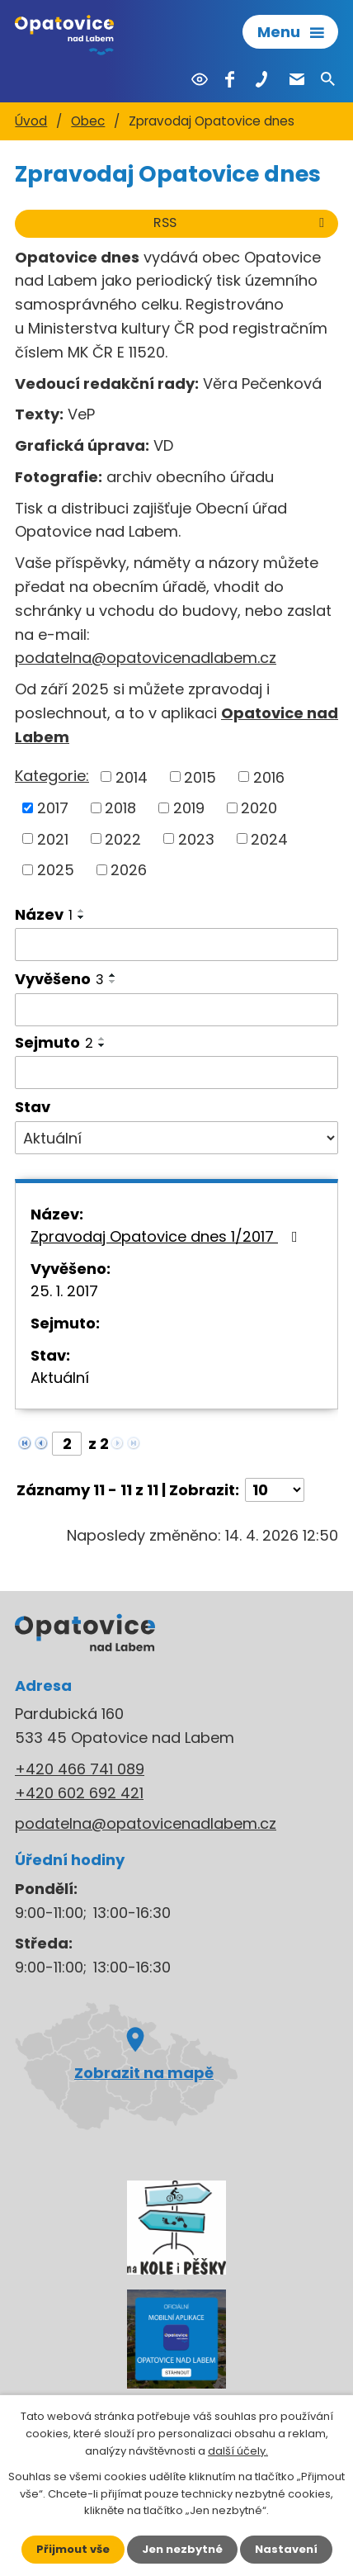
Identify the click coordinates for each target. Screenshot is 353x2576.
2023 (196, 838)
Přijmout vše (73, 2549)
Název (44, 914)
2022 (123, 838)
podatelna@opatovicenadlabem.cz (145, 657)
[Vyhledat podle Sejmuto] (176, 1072)
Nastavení (286, 2549)
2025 (55, 869)
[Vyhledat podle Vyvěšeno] (176, 1009)
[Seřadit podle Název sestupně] (82, 917)
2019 (189, 808)
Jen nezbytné (182, 2549)
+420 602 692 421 (79, 1793)
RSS (241, 222)
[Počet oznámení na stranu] (274, 1490)
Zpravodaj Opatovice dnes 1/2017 (167, 1236)
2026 (129, 869)
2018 (120, 808)
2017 (52, 808)
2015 (200, 776)
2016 (269, 776)
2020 (259, 808)
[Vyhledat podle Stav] (176, 1137)
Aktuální (60, 1377)
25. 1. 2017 (64, 1291)
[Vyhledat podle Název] (176, 944)
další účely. (238, 2451)
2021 (52, 838)
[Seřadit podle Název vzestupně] (82, 910)
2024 (269, 838)
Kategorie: (52, 775)
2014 (131, 776)
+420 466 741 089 (79, 1769)
